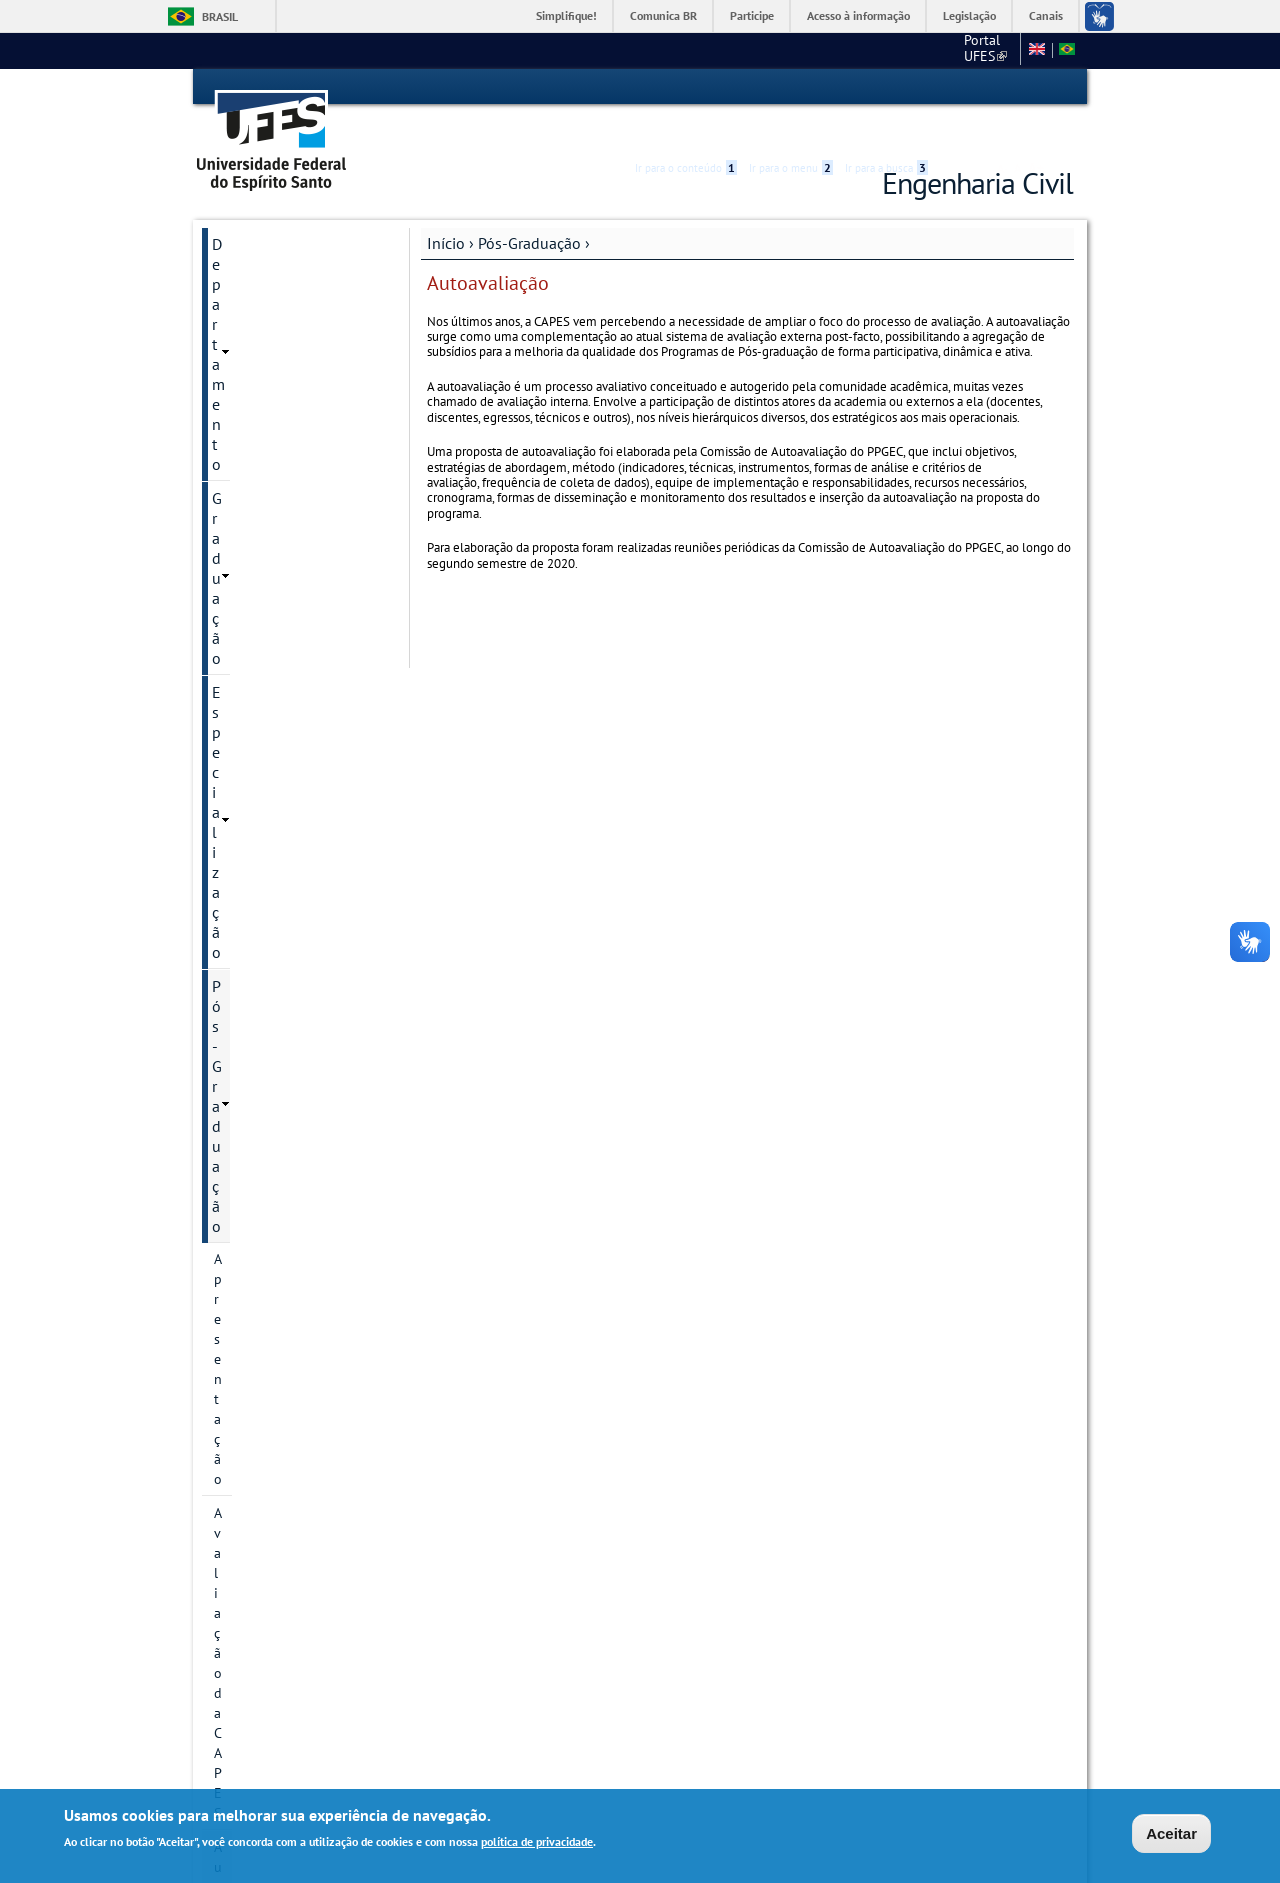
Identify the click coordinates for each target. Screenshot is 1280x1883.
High (977, 88)
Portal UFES (837, 50)
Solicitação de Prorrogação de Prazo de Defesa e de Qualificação (296, 1338)
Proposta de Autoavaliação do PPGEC (285, 538)
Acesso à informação (858, 15)
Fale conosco (974, 50)
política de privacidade (537, 1841)
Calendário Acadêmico (281, 592)
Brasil (220, 16)
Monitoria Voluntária (282, 1596)
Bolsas (233, 850)
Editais (235, 1494)
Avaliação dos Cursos (284, 1460)
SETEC (234, 1630)
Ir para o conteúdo (686, 87)
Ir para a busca (886, 87)
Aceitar (1171, 1833)
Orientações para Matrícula (296, 1284)
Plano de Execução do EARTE (281, 1152)
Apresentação (255, 343)
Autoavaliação (257, 411)
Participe (752, 15)
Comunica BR (663, 15)
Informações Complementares (265, 1098)
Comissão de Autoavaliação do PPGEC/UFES (285, 464)
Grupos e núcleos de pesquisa (276, 806)
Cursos (234, 694)
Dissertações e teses (275, 986)
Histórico (241, 626)
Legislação (969, 15)
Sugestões (247, 1528)
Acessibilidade (953, 87)
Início (446, 207)
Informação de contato (283, 660)
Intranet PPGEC (249, 1707)
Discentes (243, 1054)
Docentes (242, 952)
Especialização (262, 276)
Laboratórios (255, 1426)
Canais (1046, 15)
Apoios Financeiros (272, 1392)
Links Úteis (249, 1562)
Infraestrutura (256, 1020)
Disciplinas (247, 918)
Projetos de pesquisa (278, 762)
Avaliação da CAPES (274, 377)
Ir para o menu (791, 87)
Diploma (239, 1250)
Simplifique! (566, 15)
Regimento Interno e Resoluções (276, 1206)
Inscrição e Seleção (271, 884)
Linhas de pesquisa (272, 728)
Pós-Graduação (529, 207)
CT (907, 50)
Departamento (260, 208)
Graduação (248, 242)
